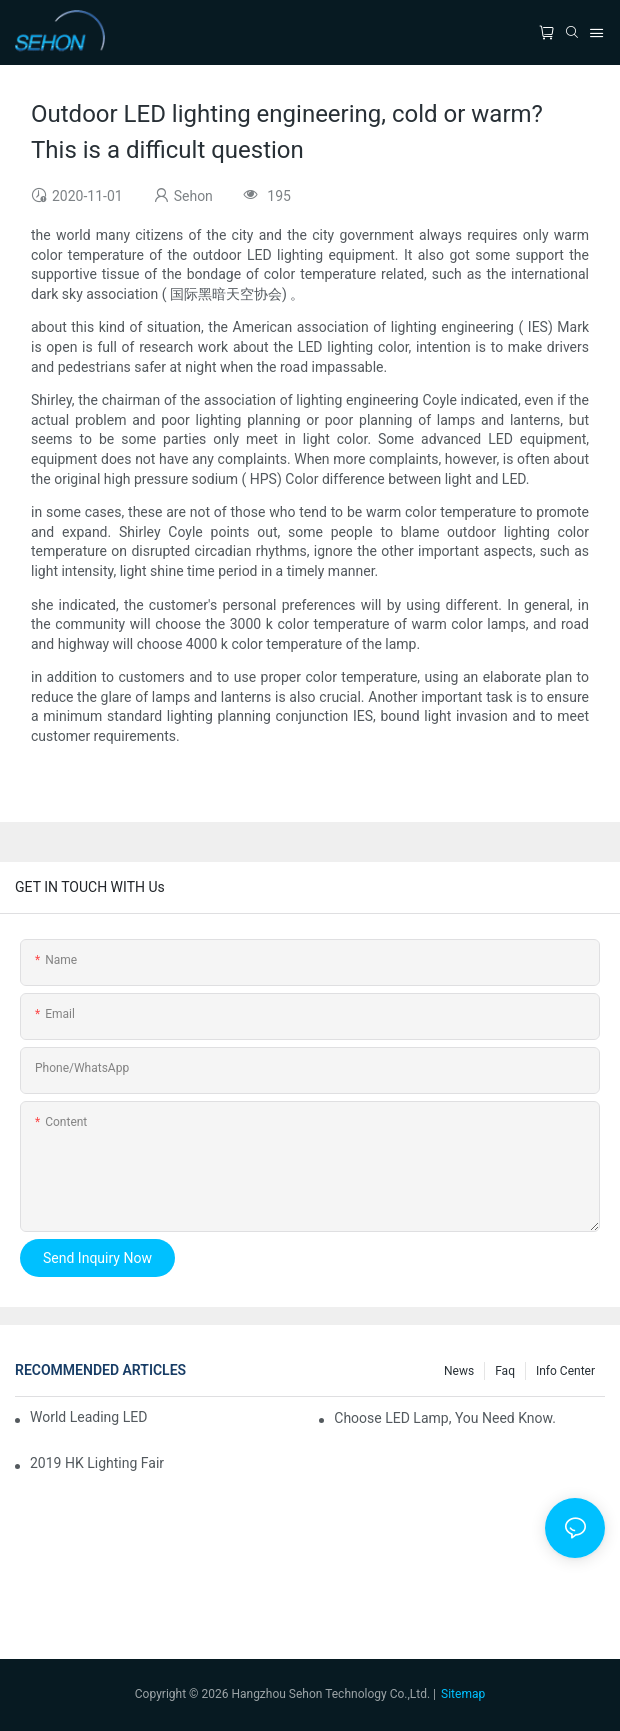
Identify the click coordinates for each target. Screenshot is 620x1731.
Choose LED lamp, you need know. (445, 1418)
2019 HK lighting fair (97, 1463)
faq (505, 1371)
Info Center (565, 1371)
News (459, 1371)
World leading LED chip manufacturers (90, 1417)
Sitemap (463, 1694)
